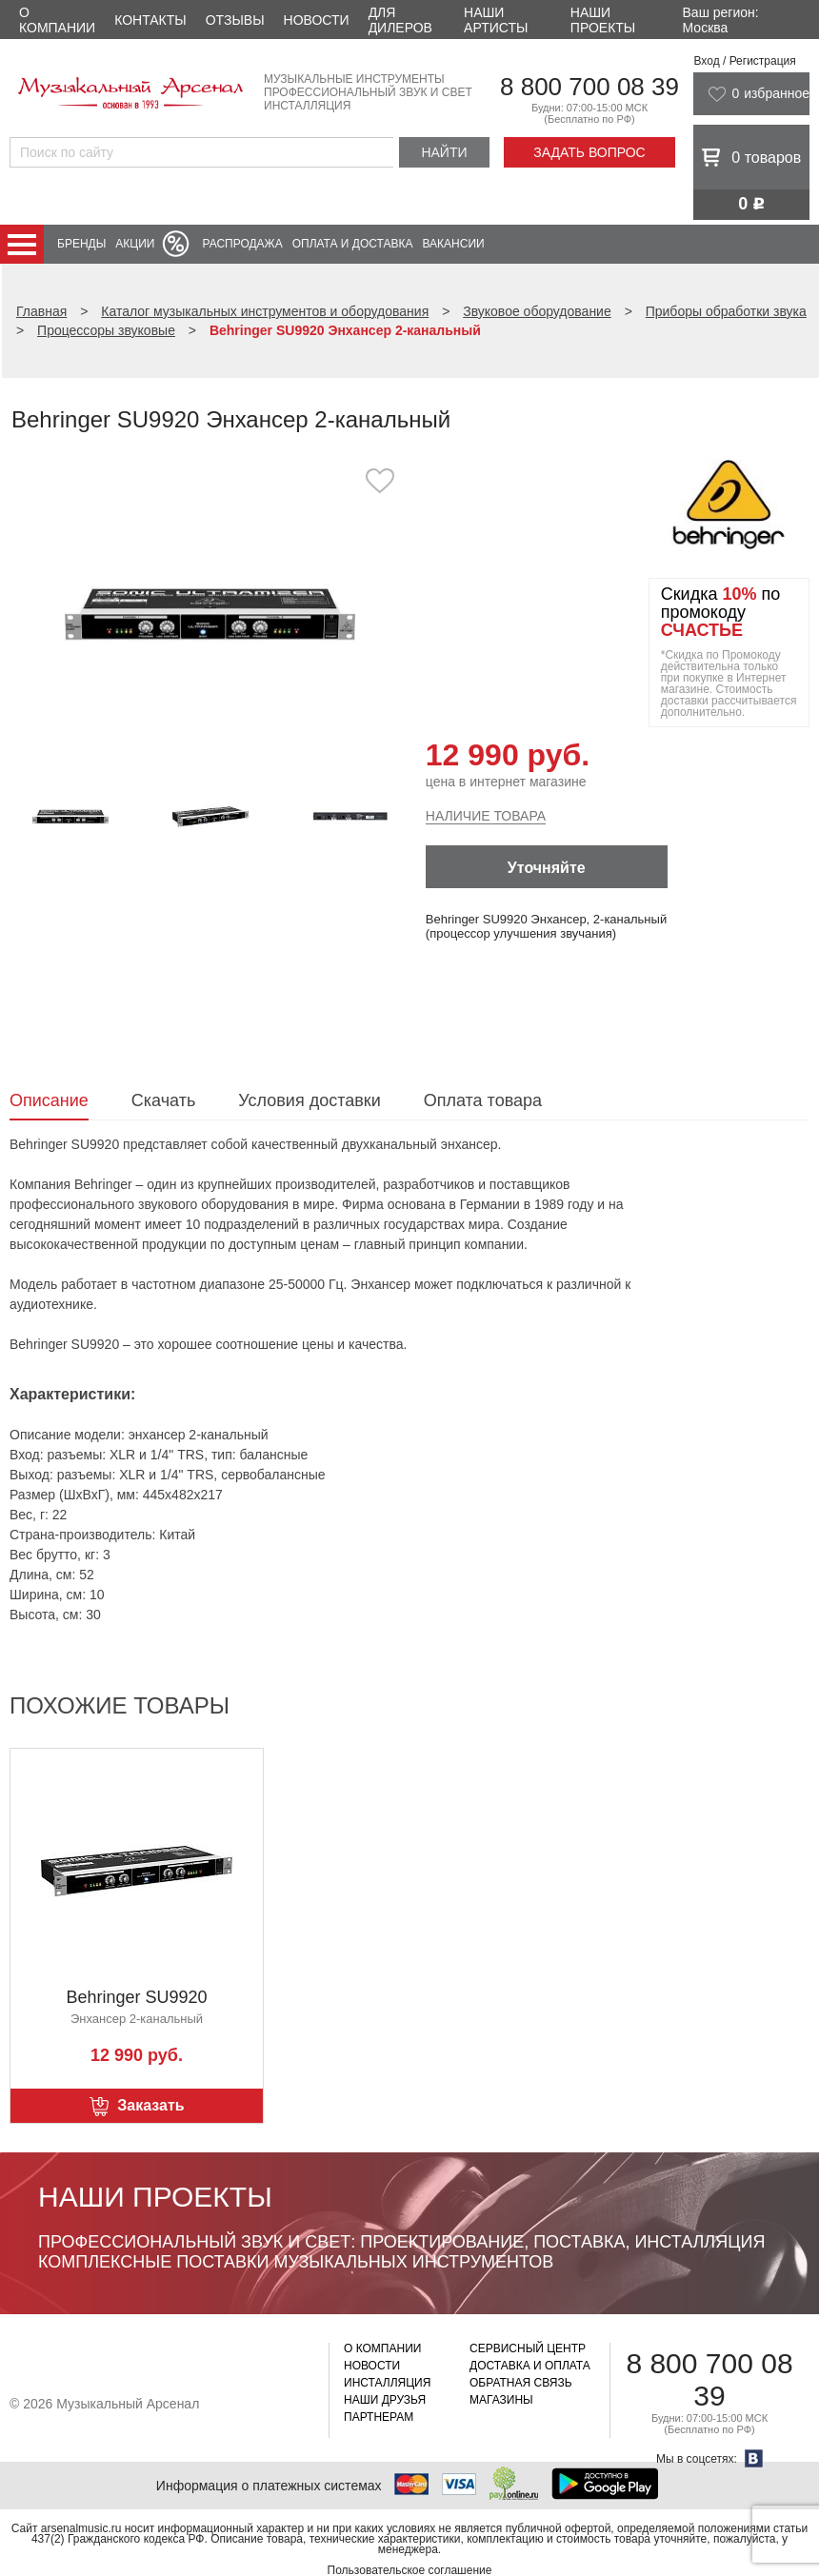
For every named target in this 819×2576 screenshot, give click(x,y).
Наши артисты (496, 20)
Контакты (150, 20)
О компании (57, 20)
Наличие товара (486, 815)
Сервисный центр (527, 2348)
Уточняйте (547, 868)
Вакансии (454, 243)
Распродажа (242, 243)
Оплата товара (483, 1100)
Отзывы (235, 20)
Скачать (163, 1100)
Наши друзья (385, 2400)
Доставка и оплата (529, 2365)
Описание (49, 1100)
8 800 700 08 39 (589, 86)
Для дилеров (400, 20)
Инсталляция (387, 2382)
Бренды (81, 243)
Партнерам (378, 2417)
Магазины (501, 2400)
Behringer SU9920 (136, 1997)
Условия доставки (309, 1100)
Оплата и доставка (352, 243)
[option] (210, 613)
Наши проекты (602, 20)
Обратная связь (520, 2382)
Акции (134, 243)
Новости (317, 20)
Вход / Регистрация (744, 61)
